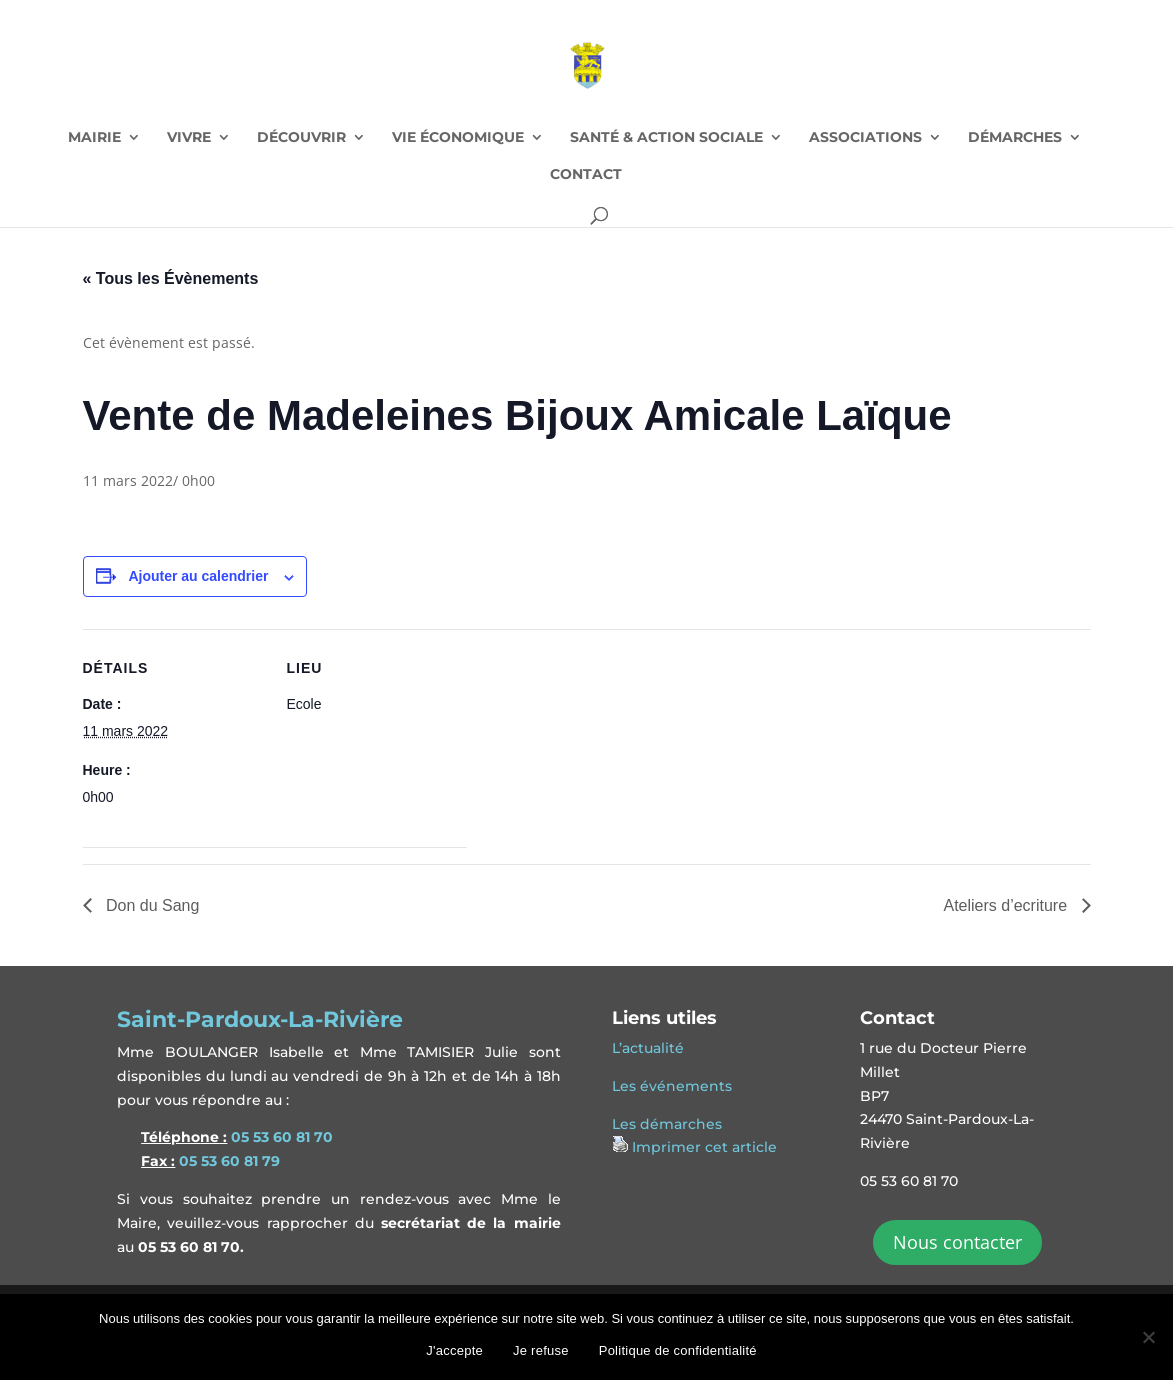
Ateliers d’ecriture (1007, 905)
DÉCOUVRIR (301, 138)
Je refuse (541, 1350)
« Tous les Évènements (171, 278)
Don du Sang (151, 905)
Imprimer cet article (704, 1147)
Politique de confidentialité (678, 1350)
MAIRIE (94, 138)
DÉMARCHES (1015, 138)
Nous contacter (957, 1242)
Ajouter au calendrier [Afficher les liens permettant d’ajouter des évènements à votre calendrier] (198, 576)
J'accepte (454, 1350)
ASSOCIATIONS (865, 138)
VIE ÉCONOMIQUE (458, 138)
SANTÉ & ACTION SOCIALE (666, 138)
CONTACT (586, 175)
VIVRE (189, 138)
